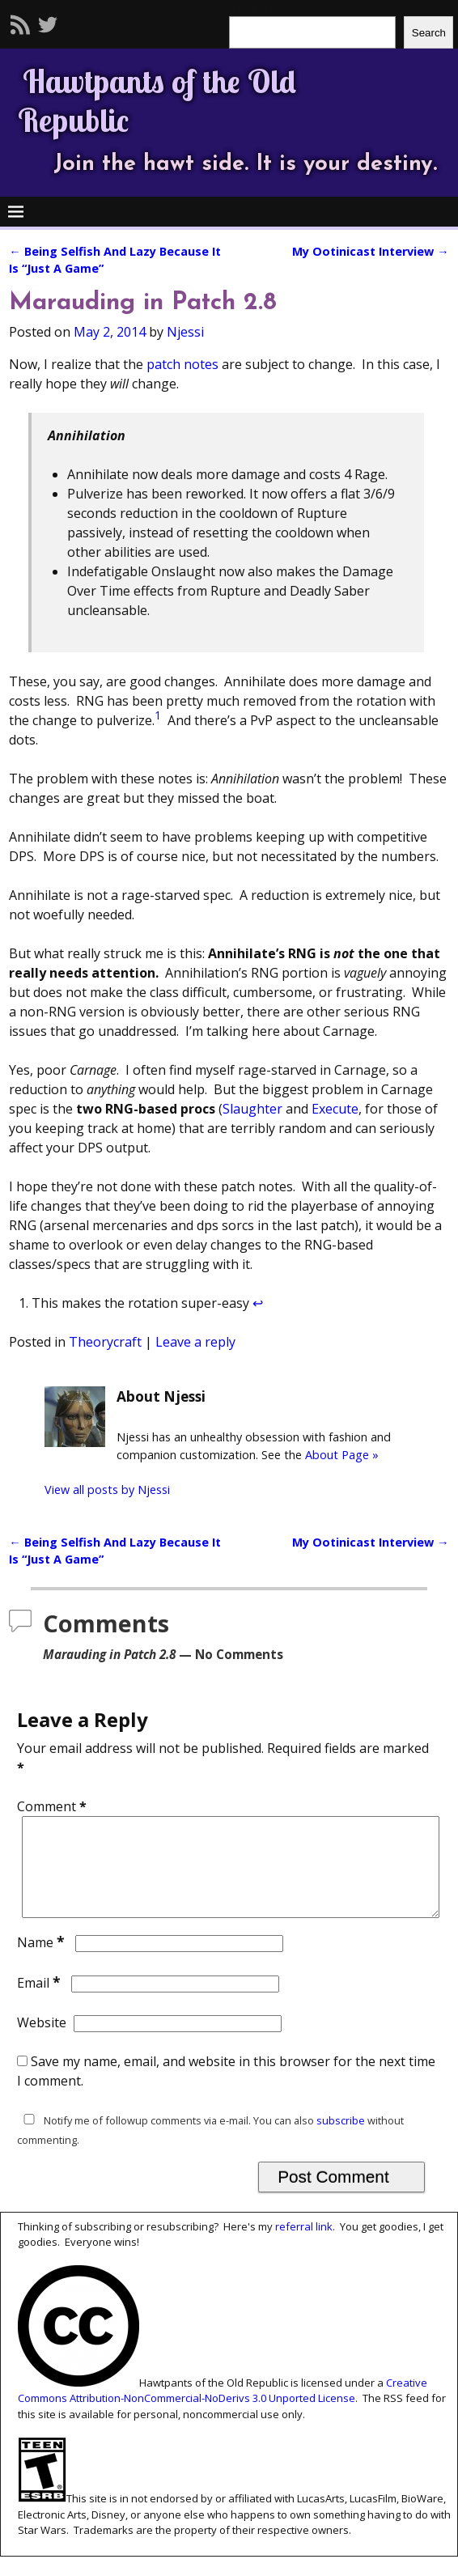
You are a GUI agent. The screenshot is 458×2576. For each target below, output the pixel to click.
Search (429, 33)
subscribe (340, 2140)
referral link (304, 2246)
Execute (335, 1109)
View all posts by (107, 1489)
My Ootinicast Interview (370, 251)
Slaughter (252, 1109)
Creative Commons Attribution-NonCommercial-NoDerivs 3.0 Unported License (222, 2410)
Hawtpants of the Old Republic (157, 100)
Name (42, 1962)
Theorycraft (105, 1342)
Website (41, 2042)
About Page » (342, 1454)
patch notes (182, 364)
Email (40, 2002)
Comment (53, 1806)
